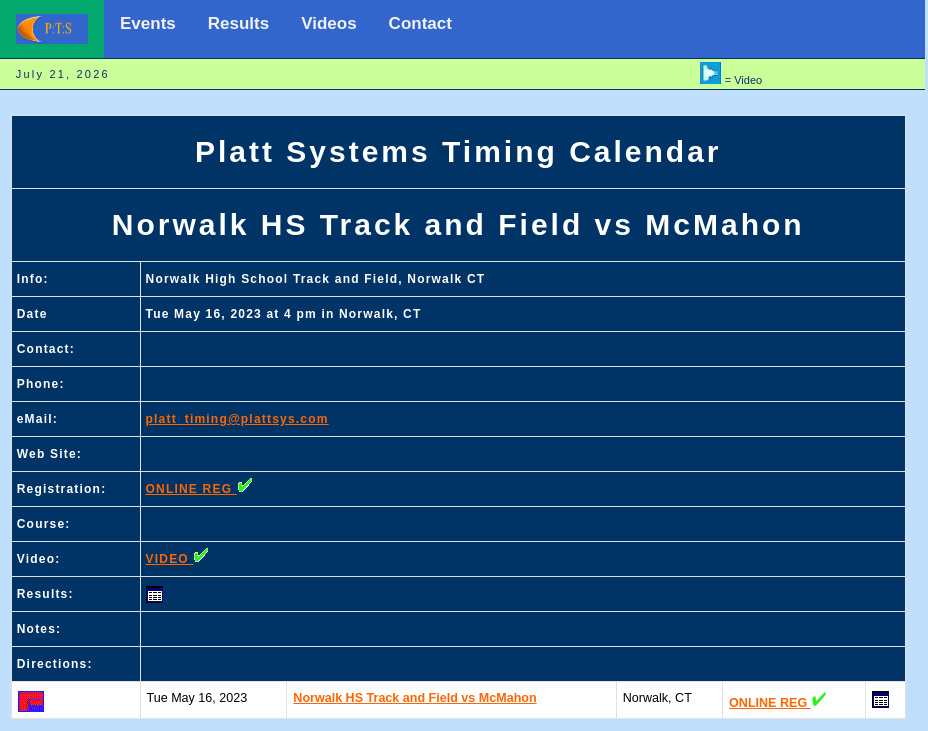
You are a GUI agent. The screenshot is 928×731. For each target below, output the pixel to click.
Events (148, 23)
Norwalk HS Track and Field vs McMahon (414, 698)
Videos (328, 23)
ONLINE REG (199, 489)
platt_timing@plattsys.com (237, 419)
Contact (420, 23)
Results (238, 23)
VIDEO (178, 559)
